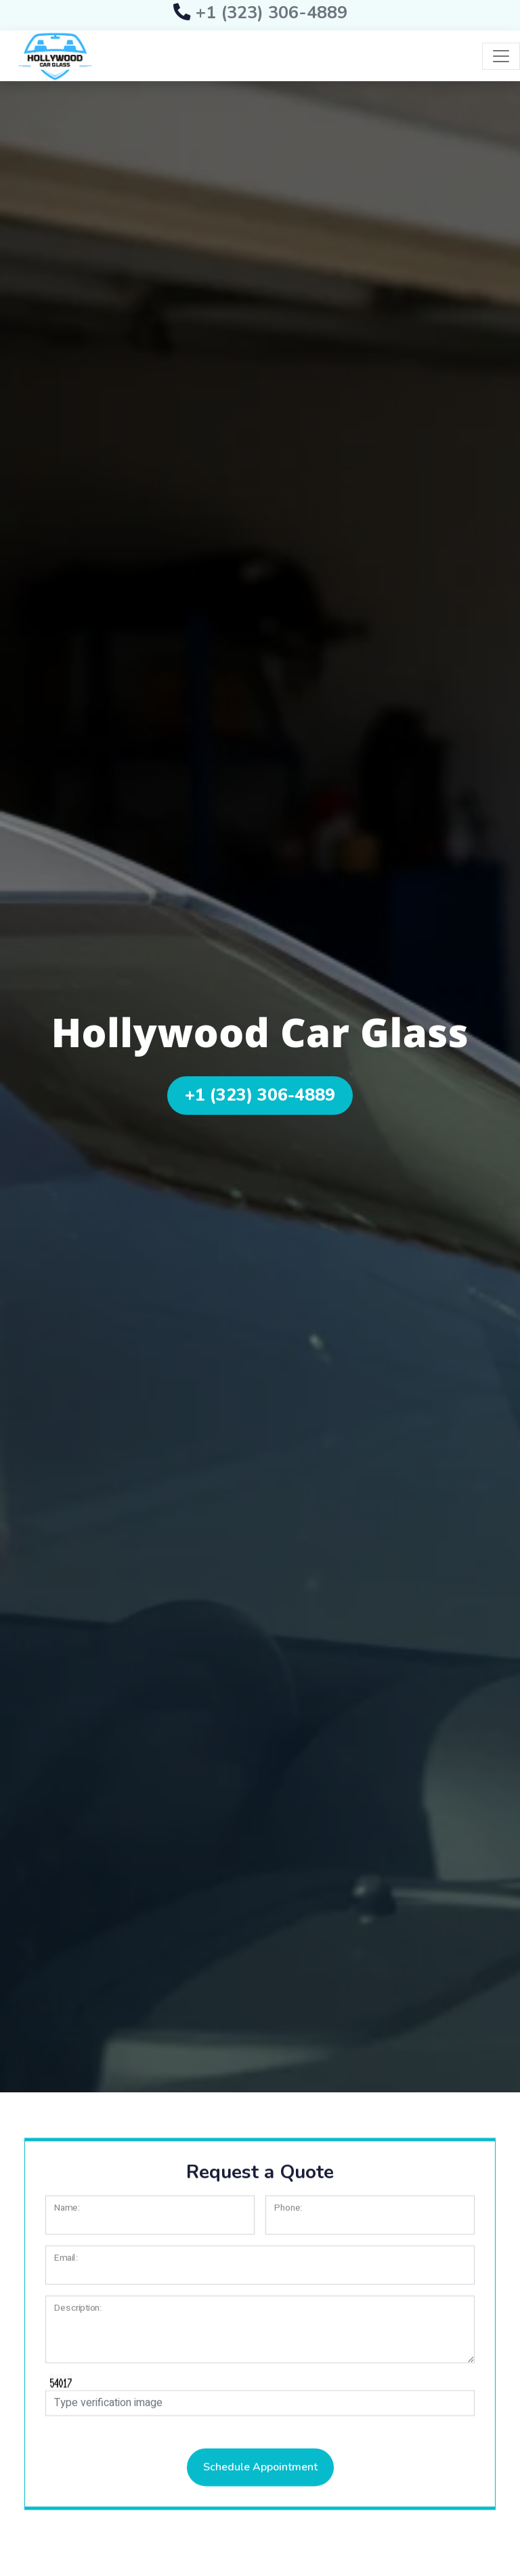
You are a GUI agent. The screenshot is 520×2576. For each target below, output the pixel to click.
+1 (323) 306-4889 (260, 12)
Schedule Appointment (260, 2488)
